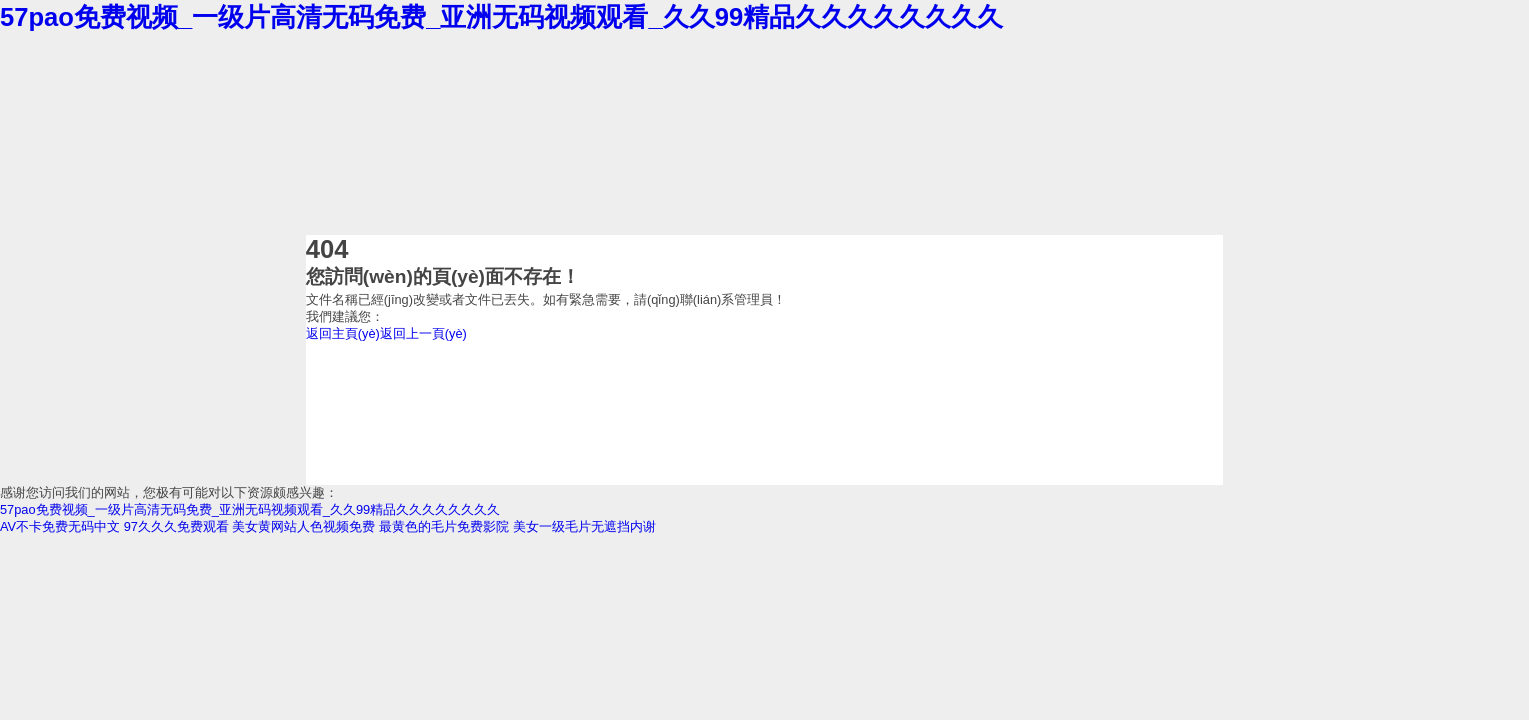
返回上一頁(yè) (423, 333)
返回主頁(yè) (343, 333)
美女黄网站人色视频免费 (303, 526)
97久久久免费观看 (176, 526)
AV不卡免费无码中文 (60, 526)
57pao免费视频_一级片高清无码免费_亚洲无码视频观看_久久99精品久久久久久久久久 (501, 17)
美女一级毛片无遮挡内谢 (584, 526)
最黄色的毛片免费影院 (444, 526)
